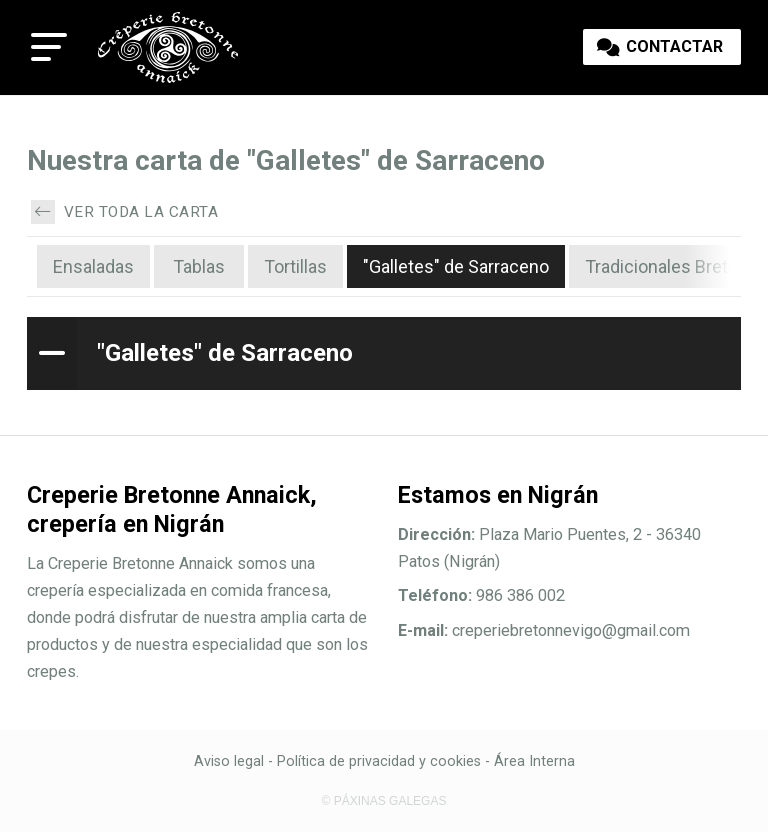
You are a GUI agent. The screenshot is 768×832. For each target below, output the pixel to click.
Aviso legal (229, 761)
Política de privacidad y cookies (379, 761)
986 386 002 (520, 595)
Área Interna (534, 761)
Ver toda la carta (124, 212)
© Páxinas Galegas (384, 801)
